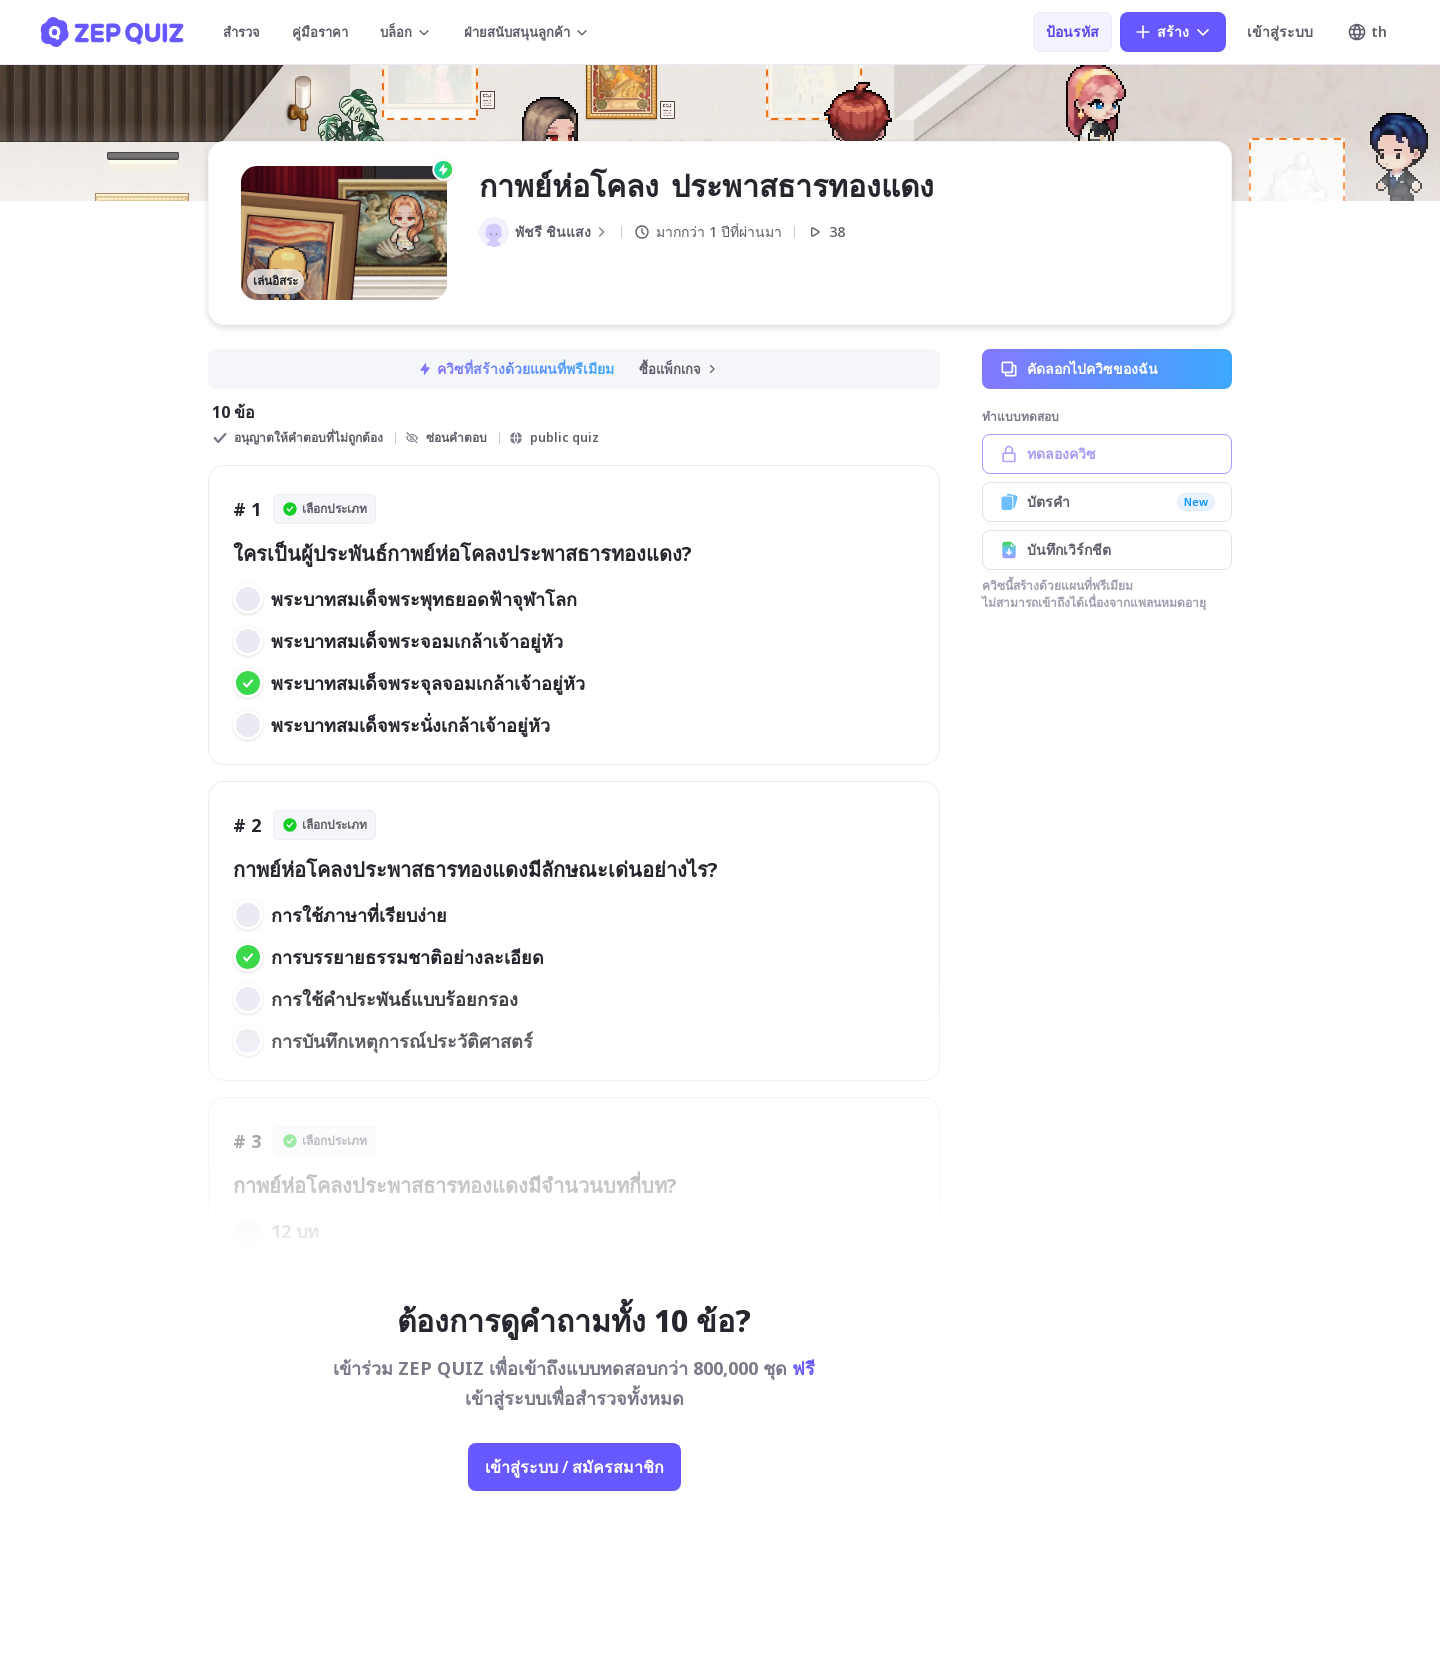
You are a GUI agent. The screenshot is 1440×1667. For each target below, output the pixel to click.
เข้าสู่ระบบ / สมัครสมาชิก (574, 1467)
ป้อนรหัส (1072, 31)
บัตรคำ (1107, 502)
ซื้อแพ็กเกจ (679, 369)
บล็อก (406, 32)
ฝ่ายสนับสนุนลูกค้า (527, 32)
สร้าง (1173, 32)
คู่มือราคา (320, 32)
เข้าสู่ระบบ (1280, 31)
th (1367, 32)
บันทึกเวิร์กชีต (1107, 550)
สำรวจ (241, 32)
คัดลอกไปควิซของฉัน (1107, 369)
